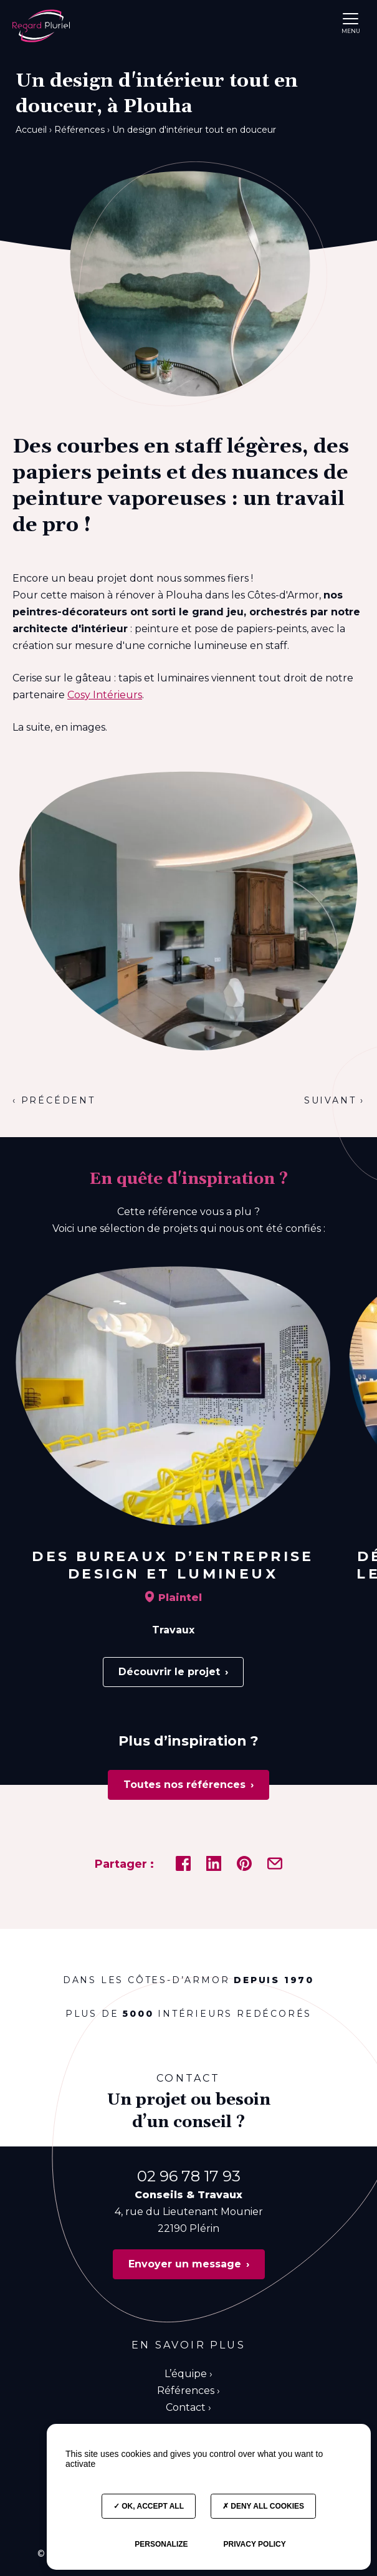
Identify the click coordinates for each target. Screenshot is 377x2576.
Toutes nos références (184, 1784)
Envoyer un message (184, 2264)
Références (185, 2390)
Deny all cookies (263, 2506)
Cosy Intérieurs (104, 695)
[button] (350, 18)
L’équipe (186, 2374)
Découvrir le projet (169, 1672)
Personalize (161, 2544)
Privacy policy (254, 2544)
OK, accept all (148, 2506)
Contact (186, 2407)
